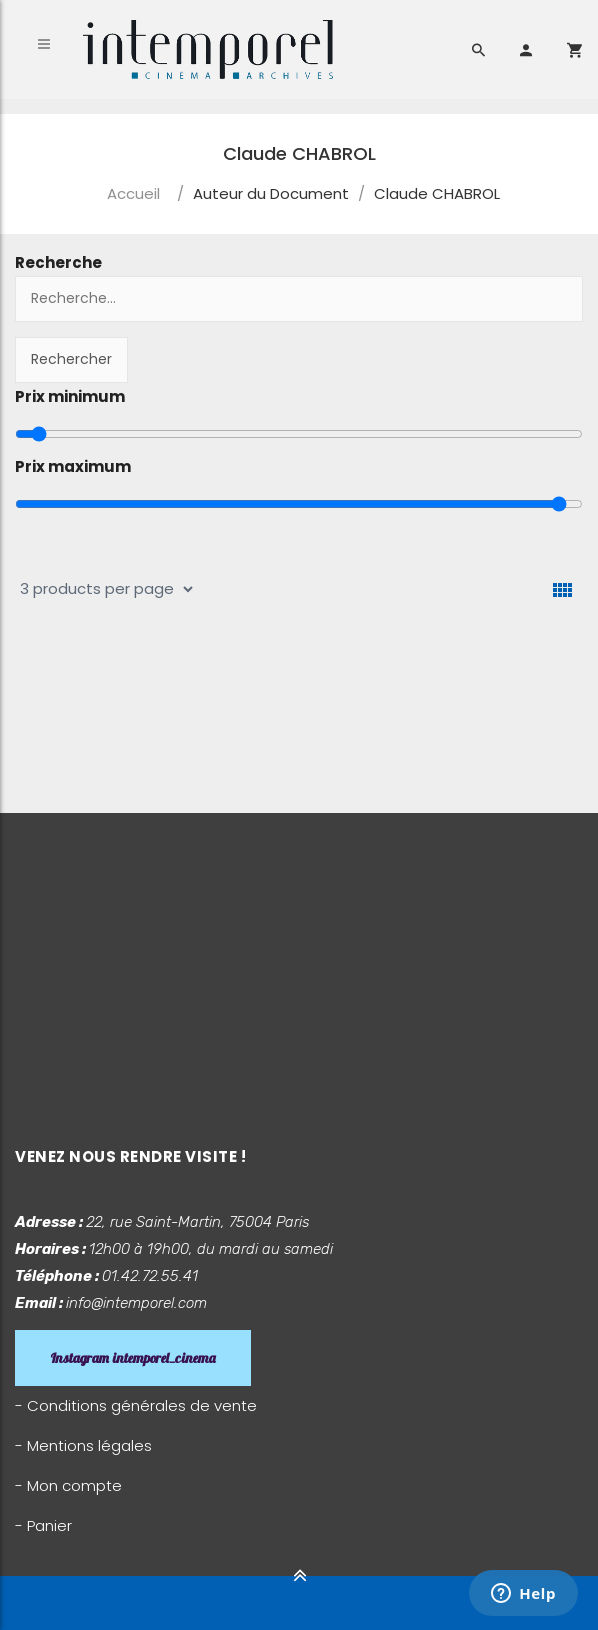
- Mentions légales (83, 1445)
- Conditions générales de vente (136, 1405)
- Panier (43, 1525)
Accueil (133, 193)
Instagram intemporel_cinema (133, 1358)
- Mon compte (68, 1485)
